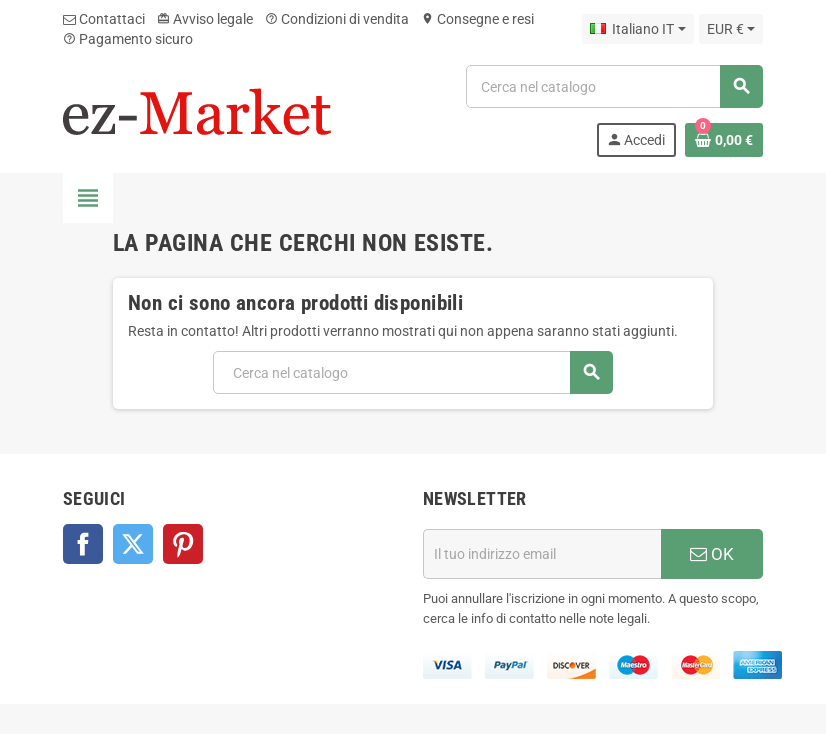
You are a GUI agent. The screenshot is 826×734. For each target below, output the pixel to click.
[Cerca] (614, 86)
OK (712, 554)
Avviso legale (205, 19)
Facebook (83, 544)
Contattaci (104, 19)
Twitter (133, 544)
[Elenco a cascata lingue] (637, 29)
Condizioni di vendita (337, 19)
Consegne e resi (477, 19)
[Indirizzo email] (542, 554)
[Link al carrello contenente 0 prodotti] (724, 140)
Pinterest (183, 544)
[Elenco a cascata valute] (731, 29)
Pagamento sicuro (128, 39)
